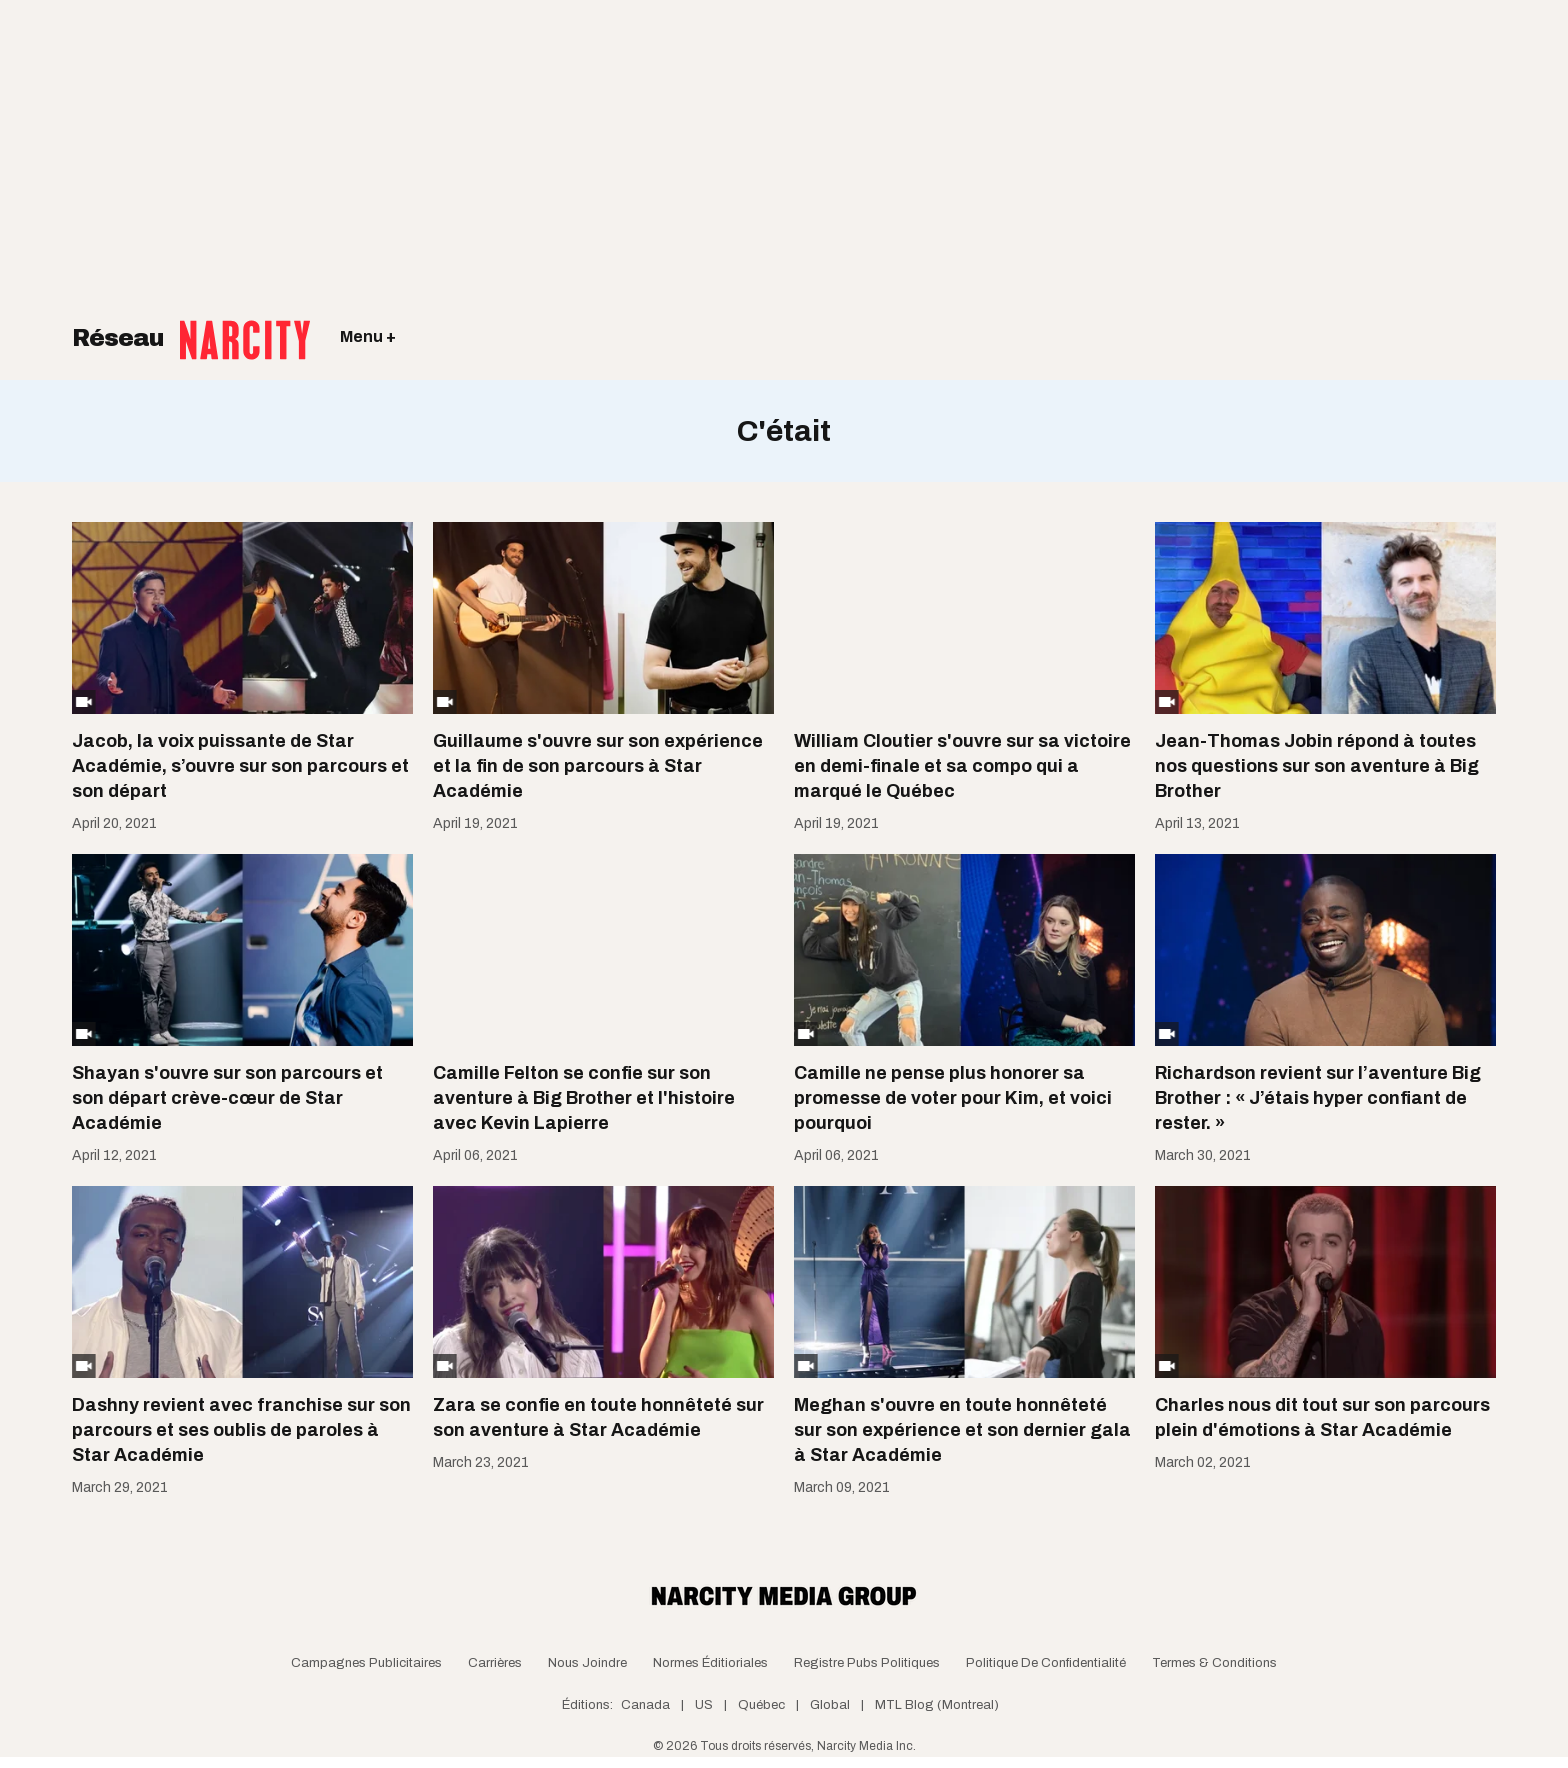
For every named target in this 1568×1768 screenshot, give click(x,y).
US (704, 1705)
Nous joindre (587, 1663)
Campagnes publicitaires (366, 1663)
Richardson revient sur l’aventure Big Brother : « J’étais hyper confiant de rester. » (1318, 1098)
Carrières (495, 1663)
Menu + (368, 336)
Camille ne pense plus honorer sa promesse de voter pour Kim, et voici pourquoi (953, 1098)
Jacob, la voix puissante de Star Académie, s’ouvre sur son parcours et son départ (240, 766)
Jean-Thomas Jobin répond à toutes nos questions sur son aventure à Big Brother (1317, 766)
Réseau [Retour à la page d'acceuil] (191, 325)
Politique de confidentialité (1046, 1663)
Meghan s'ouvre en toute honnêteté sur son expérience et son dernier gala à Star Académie (962, 1430)
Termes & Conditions (1214, 1663)
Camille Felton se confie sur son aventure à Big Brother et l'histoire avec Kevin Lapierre (584, 1098)
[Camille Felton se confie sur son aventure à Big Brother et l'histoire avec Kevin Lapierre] (603, 950)
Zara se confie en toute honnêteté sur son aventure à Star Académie (598, 1417)
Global (830, 1705)
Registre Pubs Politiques (867, 1663)
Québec (761, 1705)
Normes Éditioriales (710, 1663)
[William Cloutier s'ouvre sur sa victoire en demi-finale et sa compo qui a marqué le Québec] (964, 618)
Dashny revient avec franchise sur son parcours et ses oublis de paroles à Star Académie (241, 1430)
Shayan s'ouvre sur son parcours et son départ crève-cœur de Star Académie (227, 1098)
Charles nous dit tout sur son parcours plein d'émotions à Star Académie (1322, 1417)
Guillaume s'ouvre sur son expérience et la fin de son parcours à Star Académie (598, 766)
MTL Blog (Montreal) (937, 1705)
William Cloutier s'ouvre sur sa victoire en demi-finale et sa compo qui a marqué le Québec (962, 766)
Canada (645, 1705)
